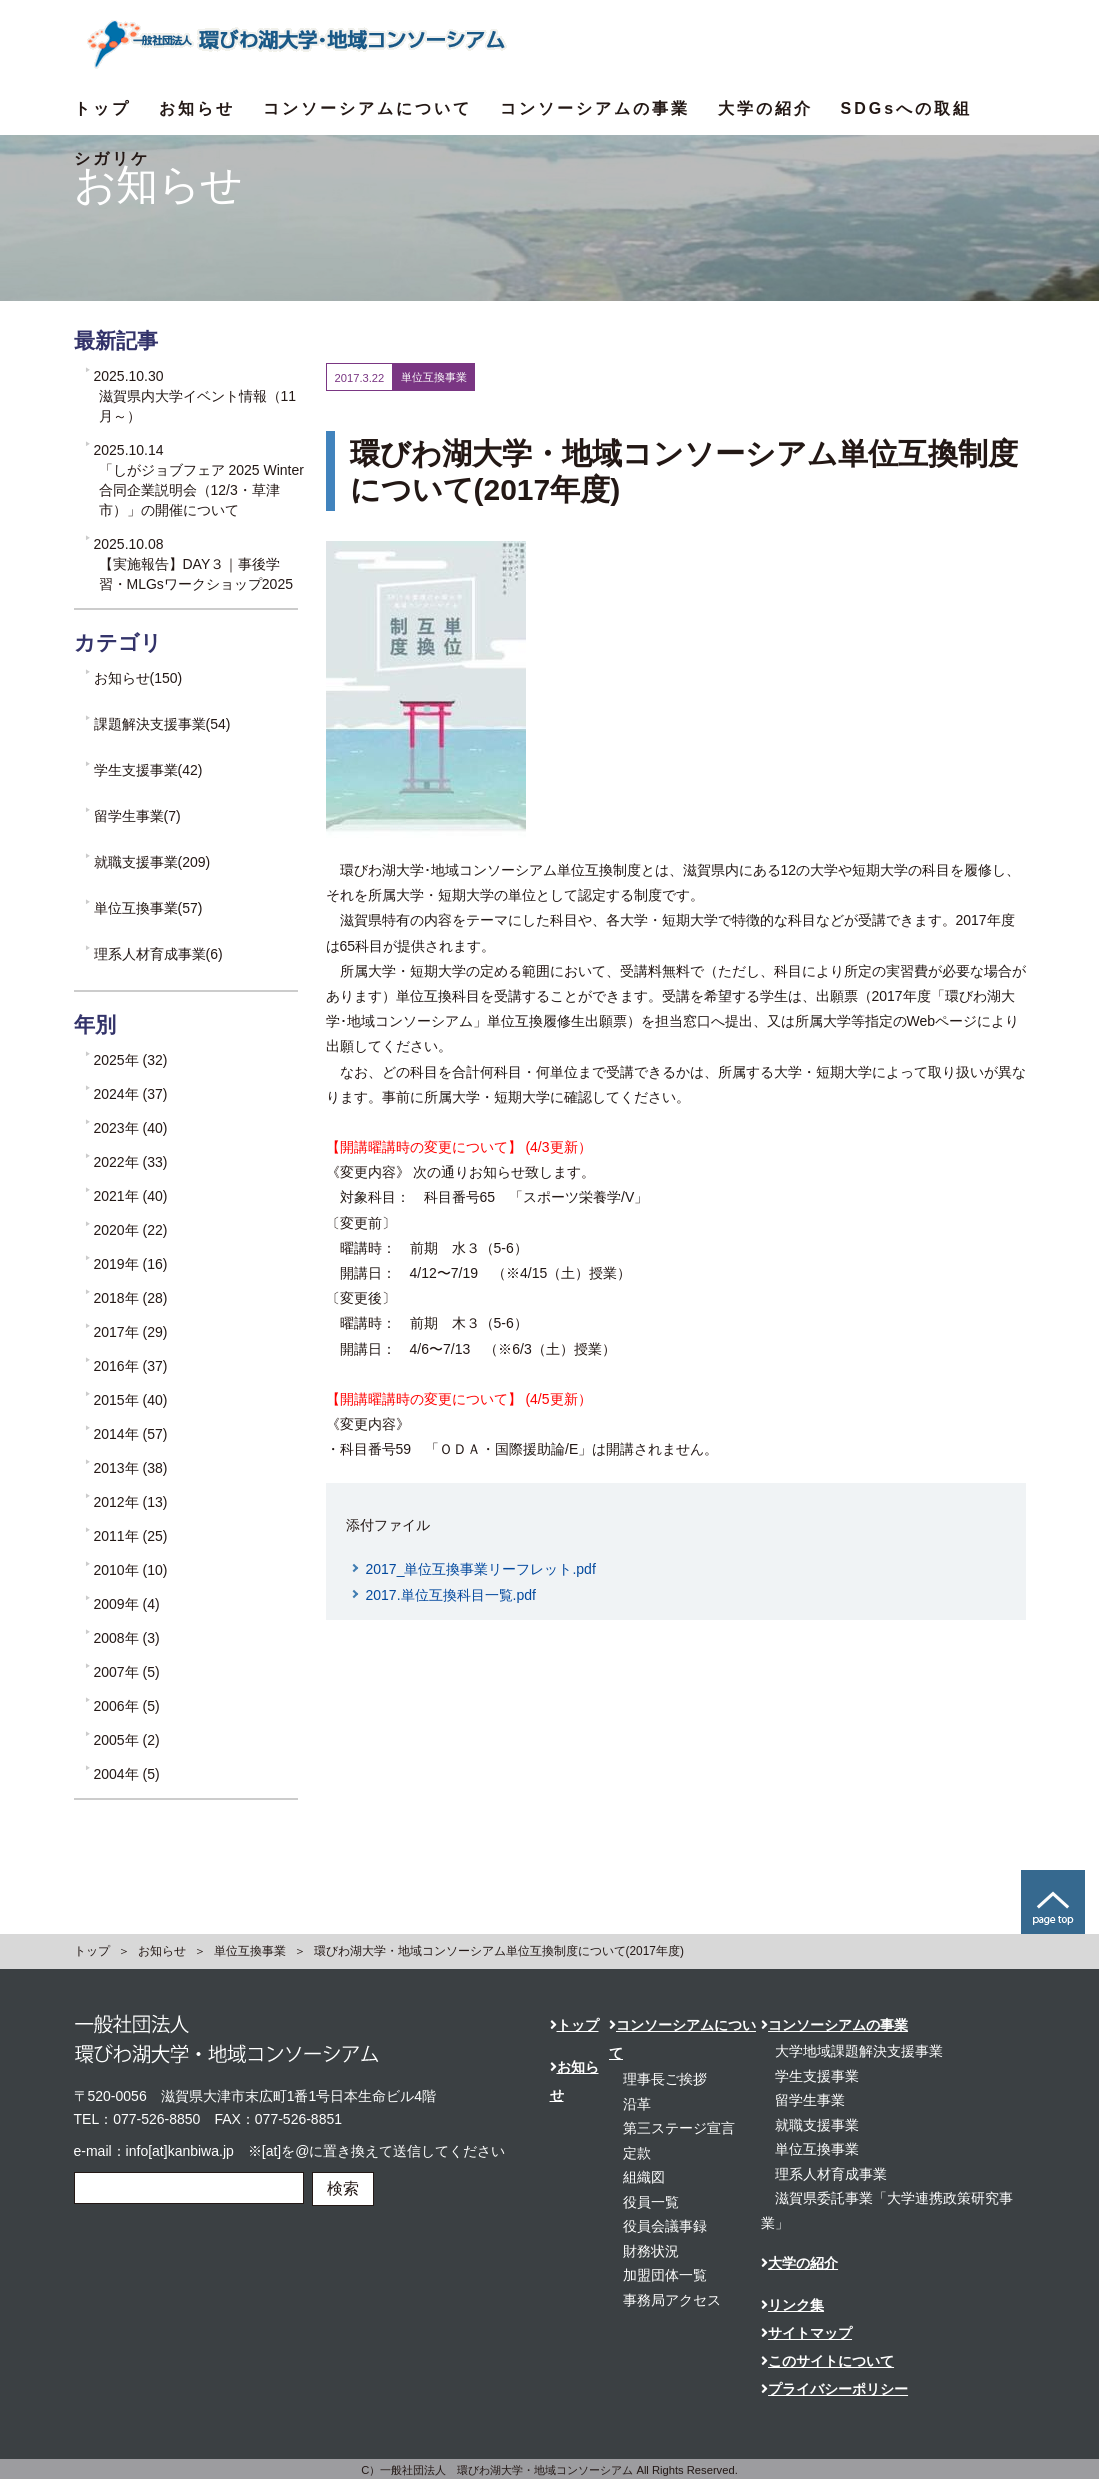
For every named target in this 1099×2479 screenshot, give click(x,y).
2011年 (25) (131, 1536)
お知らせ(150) (138, 678)
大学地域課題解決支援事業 (859, 2051)
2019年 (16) (131, 1264)
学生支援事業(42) (148, 770)
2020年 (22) (131, 1230)
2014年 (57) (131, 1434)
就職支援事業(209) (152, 862)
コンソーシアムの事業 (595, 108)
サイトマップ (806, 2333)
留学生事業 (810, 2100)
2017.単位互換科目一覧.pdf (451, 1595)
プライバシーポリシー (834, 2389)
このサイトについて (827, 2361)
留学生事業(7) (137, 816)
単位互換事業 (250, 1951)
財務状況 (651, 2251)
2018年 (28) (131, 1298)
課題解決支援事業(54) (162, 724)
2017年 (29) (131, 1332)
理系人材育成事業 (831, 2174)
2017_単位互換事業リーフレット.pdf (481, 1569)
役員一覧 (651, 2202)
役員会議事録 (665, 2226)
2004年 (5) (127, 1774)
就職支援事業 (817, 2125)
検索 (343, 2188)
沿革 (637, 2104)
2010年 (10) (131, 1570)
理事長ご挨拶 (665, 2079)
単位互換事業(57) (148, 908)
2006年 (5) (127, 1706)
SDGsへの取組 (907, 108)
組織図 (644, 2177)
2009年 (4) (127, 1604)
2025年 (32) (131, 1060)
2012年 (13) (131, 1502)
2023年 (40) (131, 1128)
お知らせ (197, 108)
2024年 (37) (131, 1094)
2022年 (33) (131, 1162)
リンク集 (792, 2305)
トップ (102, 108)
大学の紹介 (765, 108)
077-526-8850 (156, 2119)
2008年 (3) (127, 1638)
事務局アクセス (672, 2300)
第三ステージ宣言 (679, 2128)
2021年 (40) (131, 1196)
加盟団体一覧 (665, 2275)
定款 (637, 2153)
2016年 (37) (131, 1366)
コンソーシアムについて (367, 108)
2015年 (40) (131, 1400)
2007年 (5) (127, 1672)
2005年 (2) (127, 1740)
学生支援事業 (817, 2076)
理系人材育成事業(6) (158, 954)
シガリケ (112, 158)
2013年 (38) (131, 1468)
